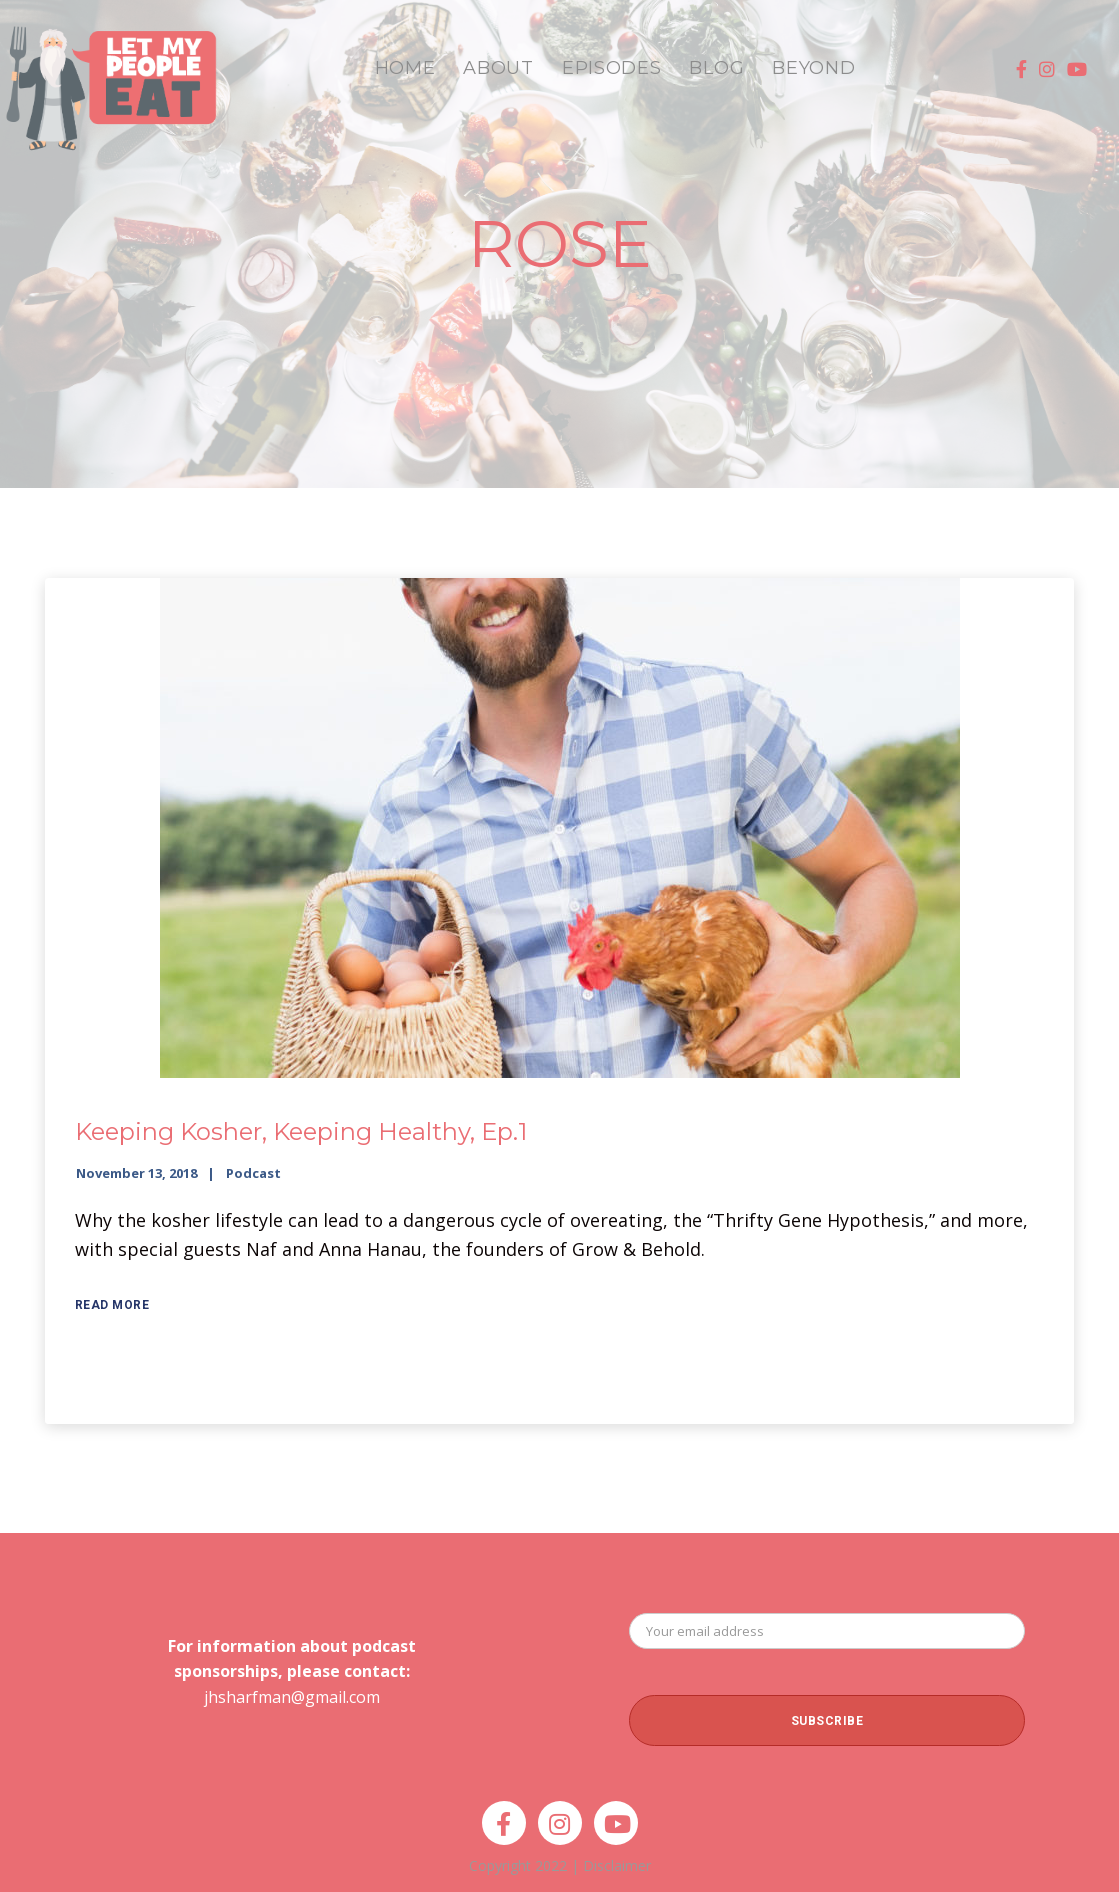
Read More (112, 1305)
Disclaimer (617, 1865)
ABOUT (498, 68)
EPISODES (612, 68)
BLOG (716, 68)
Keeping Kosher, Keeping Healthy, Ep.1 (301, 1131)
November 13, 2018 (136, 1173)
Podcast (253, 1173)
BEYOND (813, 68)
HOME (405, 68)
